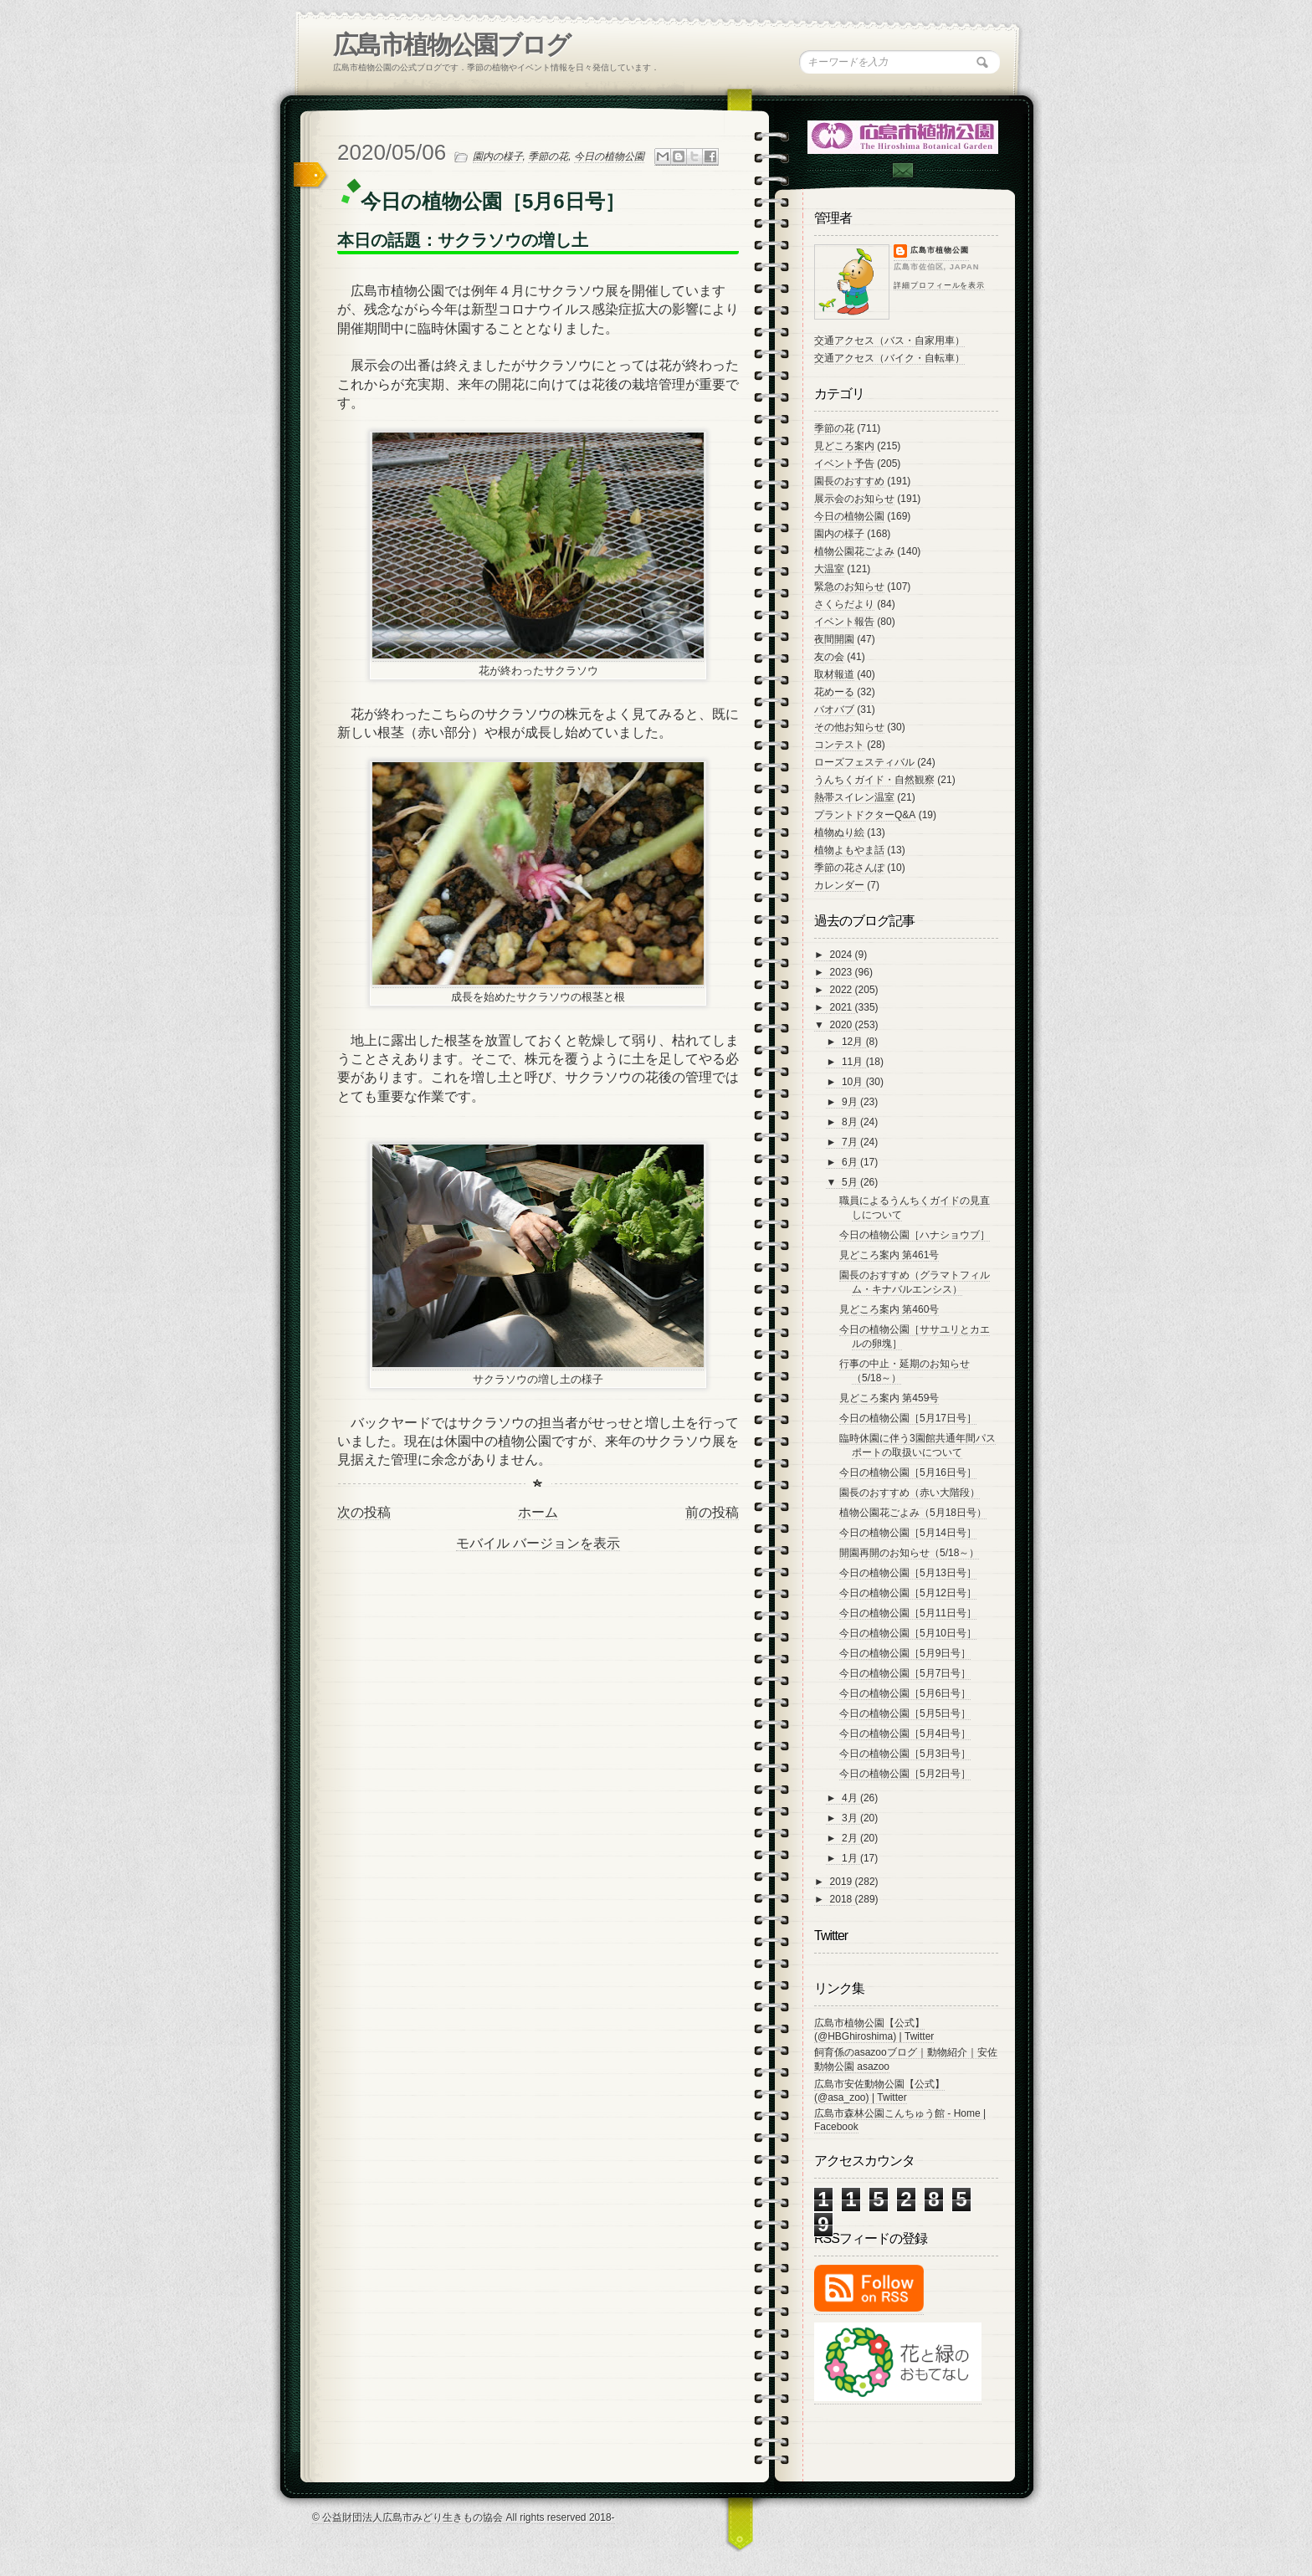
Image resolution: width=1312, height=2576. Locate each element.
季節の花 (548, 156)
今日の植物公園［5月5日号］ (905, 1713)
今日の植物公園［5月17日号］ (907, 1418)
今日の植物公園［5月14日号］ (907, 1533)
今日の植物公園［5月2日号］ (905, 1774)
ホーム (538, 1512)
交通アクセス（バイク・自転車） (889, 358)
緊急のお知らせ (849, 586)
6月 (851, 1162)
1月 (851, 1858)
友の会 (829, 657)
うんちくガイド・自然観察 (874, 780)
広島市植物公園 (939, 250)
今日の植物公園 (609, 156)
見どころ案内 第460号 (889, 1309)
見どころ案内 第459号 (889, 1398)
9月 (851, 1102)
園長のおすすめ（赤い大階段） (909, 1492)
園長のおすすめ (849, 481)
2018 (842, 1899)
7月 (851, 1142)
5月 (851, 1182)
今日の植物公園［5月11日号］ (907, 1613)
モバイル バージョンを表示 (538, 1543)
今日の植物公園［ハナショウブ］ (914, 1235)
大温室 (829, 569)
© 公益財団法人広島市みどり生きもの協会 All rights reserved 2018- (463, 2517)
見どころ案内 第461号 (889, 1255)
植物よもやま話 (849, 850)
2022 (842, 990)
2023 (842, 972)
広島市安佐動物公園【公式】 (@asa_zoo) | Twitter (879, 2090)
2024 (842, 954)
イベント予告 (844, 463)
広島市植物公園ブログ (451, 45)
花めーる (834, 692)
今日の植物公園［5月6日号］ (905, 1693)
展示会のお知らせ (854, 498)
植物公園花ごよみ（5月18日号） (913, 1512)
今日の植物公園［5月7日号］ (905, 1673)
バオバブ (834, 709)
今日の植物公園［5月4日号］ (905, 1733)
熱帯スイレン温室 (854, 797)
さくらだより (844, 604)
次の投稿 (364, 1512)
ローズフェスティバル (864, 762)
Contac (902, 170)
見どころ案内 (844, 446)
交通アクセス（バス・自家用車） (889, 340)
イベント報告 (844, 621)
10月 (854, 1082)
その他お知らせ (849, 727)
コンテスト (839, 744)
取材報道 (834, 674)
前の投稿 (712, 1512)
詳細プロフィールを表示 (939, 285)
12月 (854, 1041)
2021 (842, 1007)
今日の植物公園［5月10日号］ (907, 1633)
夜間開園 (834, 639)
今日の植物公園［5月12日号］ (907, 1593)
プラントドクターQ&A (864, 815)
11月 (854, 1062)
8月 (851, 1122)
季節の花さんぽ (849, 867)
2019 (842, 1881)
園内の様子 (498, 156)
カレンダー (839, 885)
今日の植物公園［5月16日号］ (907, 1472)
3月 (851, 1818)
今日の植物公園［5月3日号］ (905, 1753)
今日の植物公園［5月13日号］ (907, 1573)
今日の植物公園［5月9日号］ (905, 1653)
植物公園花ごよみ (854, 551)
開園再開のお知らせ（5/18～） (909, 1553)
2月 (851, 1838)
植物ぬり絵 (839, 832)
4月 (851, 1798)
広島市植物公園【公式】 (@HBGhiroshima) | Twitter (874, 2029)
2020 (842, 1025)
